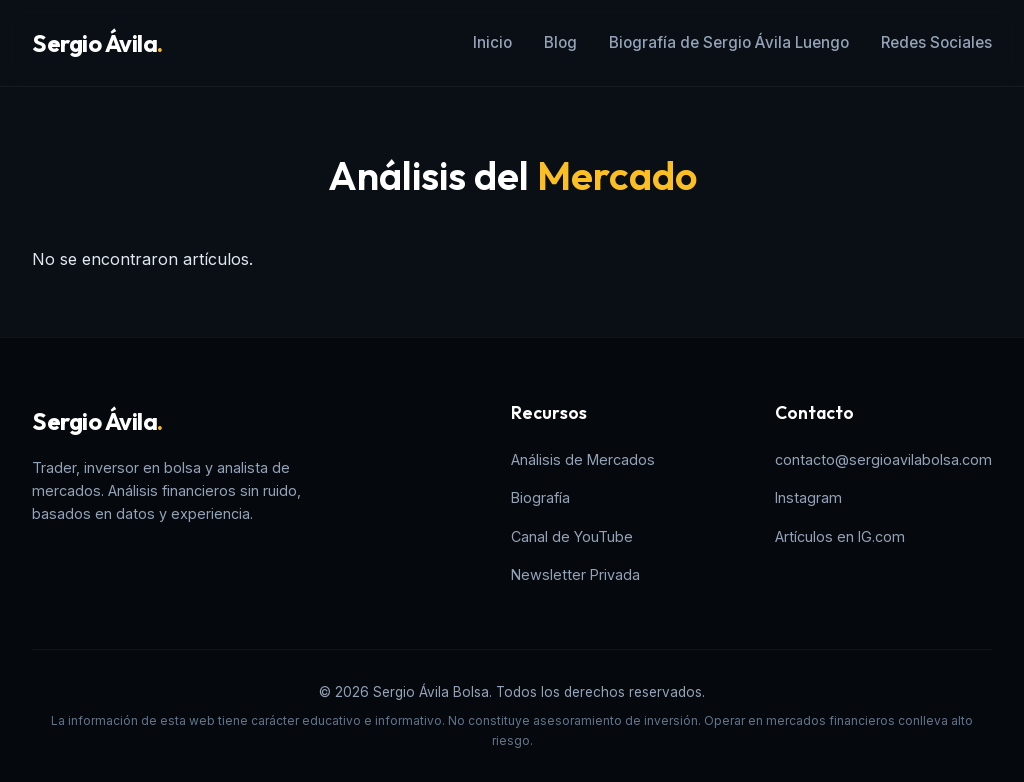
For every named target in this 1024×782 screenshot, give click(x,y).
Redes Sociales (936, 42)
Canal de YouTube (572, 536)
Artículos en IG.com (840, 536)
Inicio (492, 42)
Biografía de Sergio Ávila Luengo (729, 42)
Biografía (540, 497)
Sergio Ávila (97, 43)
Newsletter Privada (575, 574)
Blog (560, 42)
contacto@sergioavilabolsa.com (883, 459)
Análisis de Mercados (583, 459)
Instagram (808, 497)
